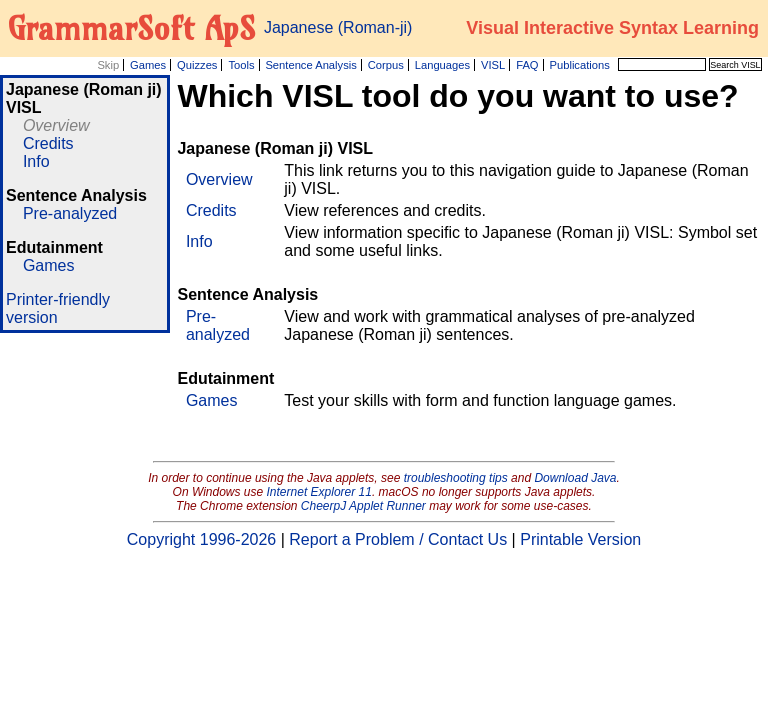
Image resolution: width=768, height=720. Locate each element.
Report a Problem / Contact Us (398, 539)
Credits (48, 143)
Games (148, 65)
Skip (108, 65)
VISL (493, 65)
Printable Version (580, 539)
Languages (442, 65)
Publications (579, 65)
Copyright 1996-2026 (201, 539)
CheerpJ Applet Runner (363, 506)
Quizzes (197, 65)
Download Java (575, 478)
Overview (56, 125)
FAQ (527, 65)
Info (36, 161)
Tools (241, 65)
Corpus (386, 65)
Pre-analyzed (70, 213)
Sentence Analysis (310, 65)
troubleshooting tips (456, 478)
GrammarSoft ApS (131, 28)
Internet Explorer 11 (319, 492)
